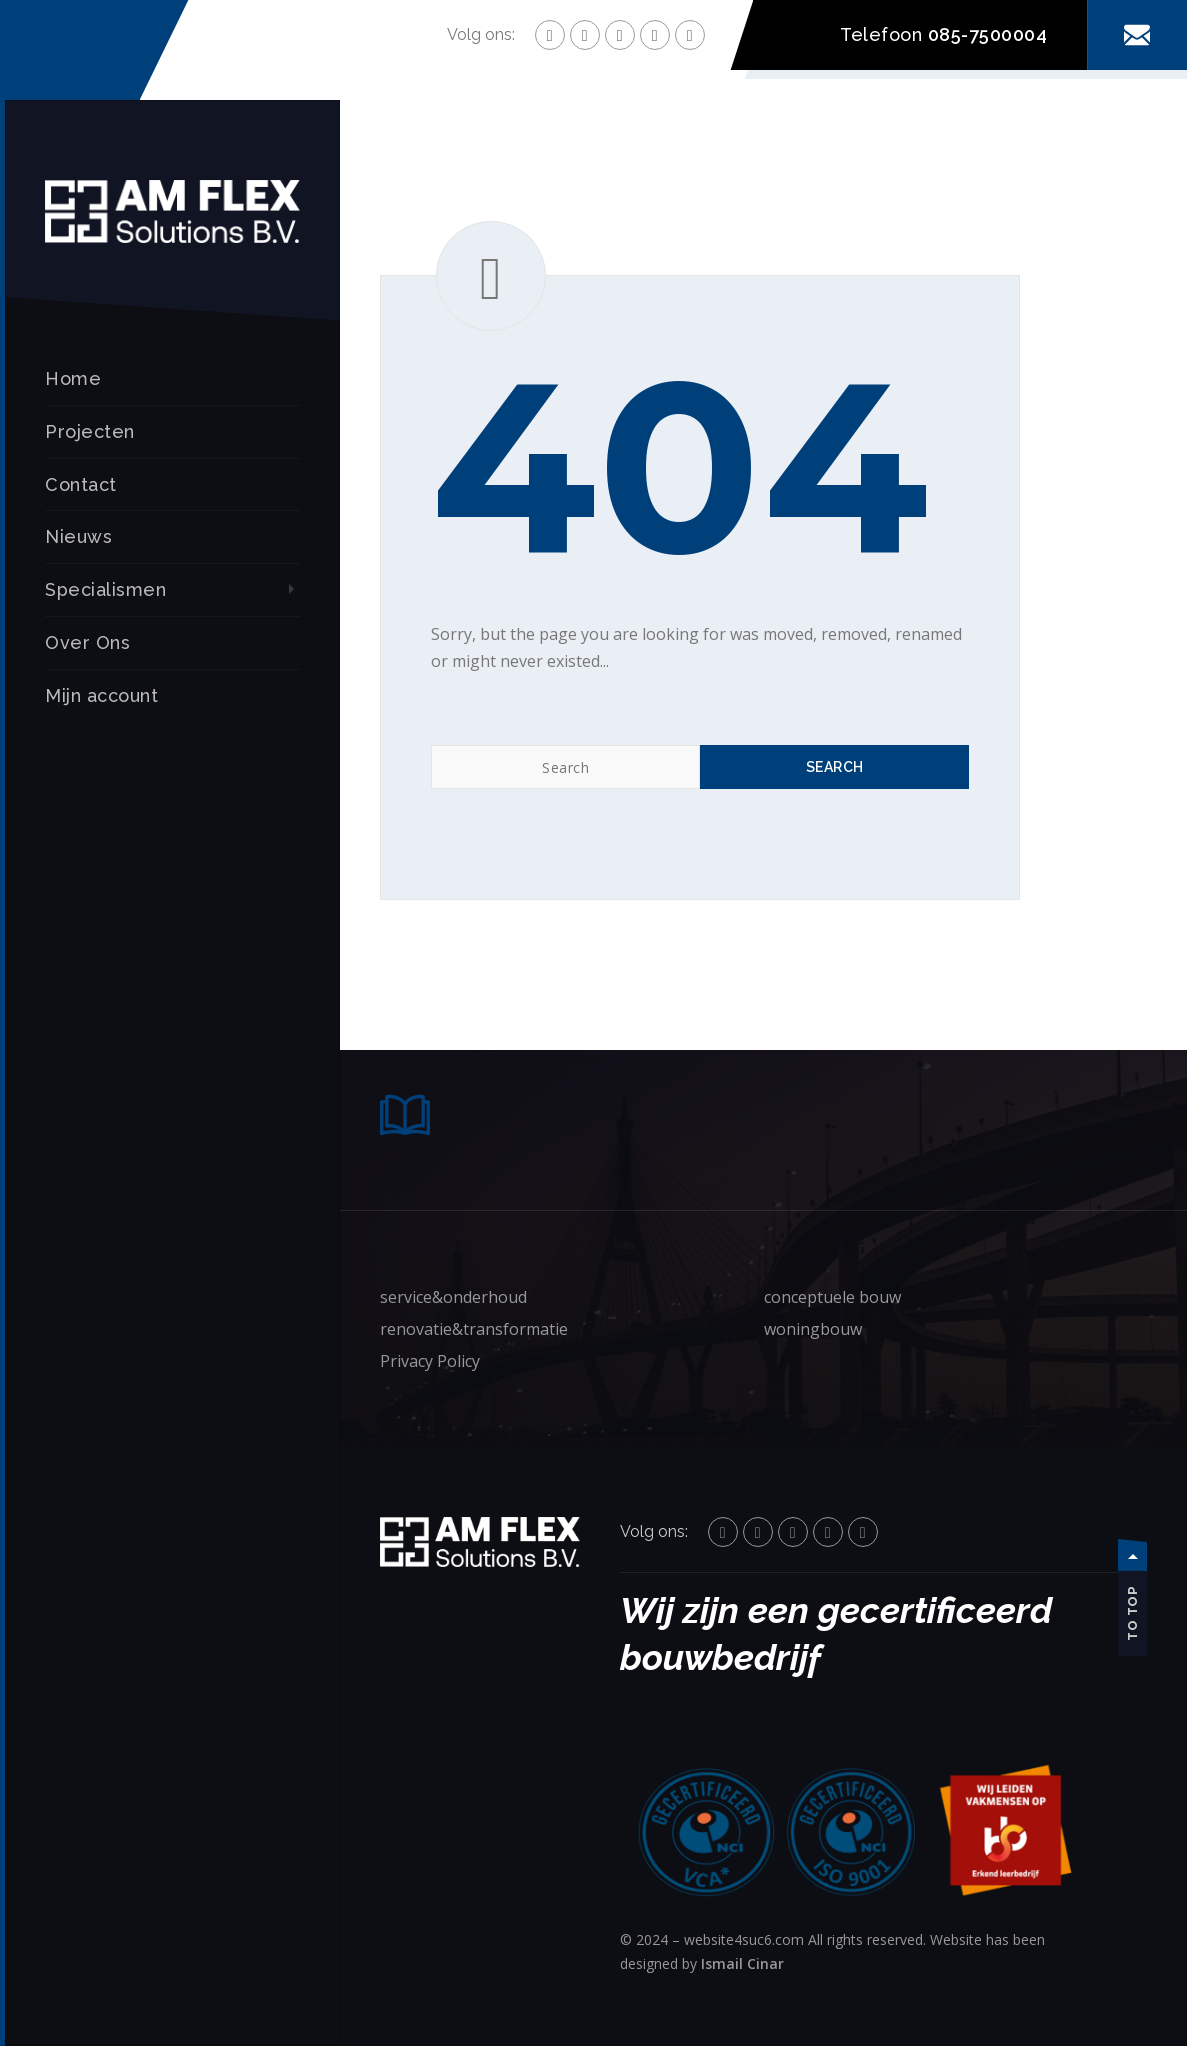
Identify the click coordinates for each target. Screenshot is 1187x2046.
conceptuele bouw (832, 1297)
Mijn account (101, 695)
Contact (81, 484)
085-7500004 (988, 34)
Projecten (90, 431)
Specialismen (105, 589)
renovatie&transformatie (474, 1329)
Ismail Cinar (742, 1963)
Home (73, 378)
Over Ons (87, 642)
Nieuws (78, 536)
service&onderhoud (453, 1297)
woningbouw (813, 1329)
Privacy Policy (430, 1361)
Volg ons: (481, 34)
